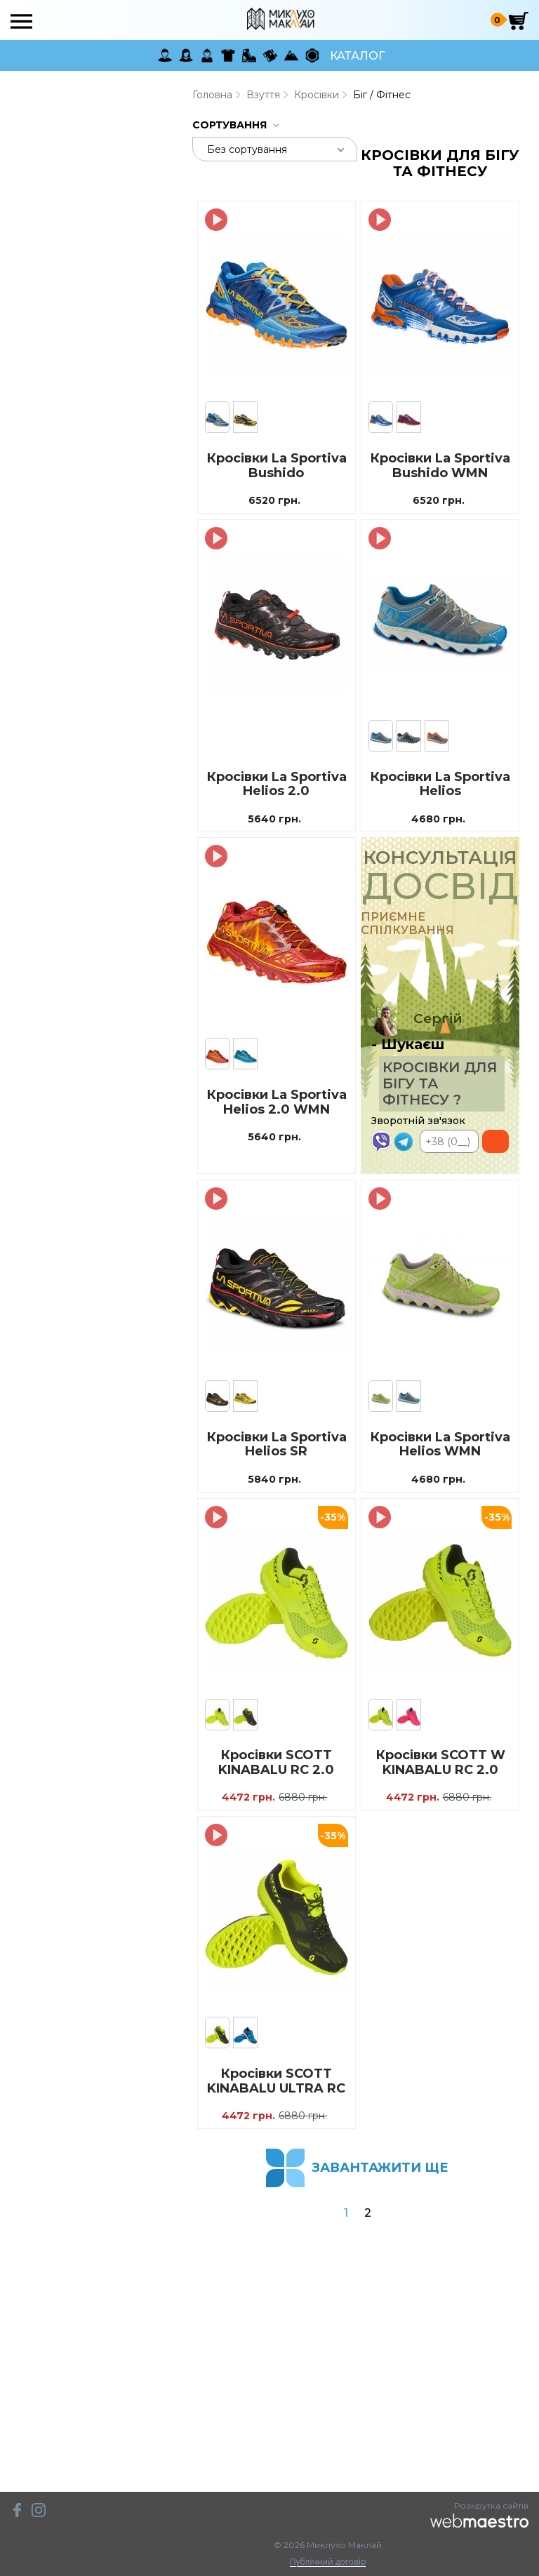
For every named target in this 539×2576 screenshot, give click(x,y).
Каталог (357, 55)
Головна (212, 94)
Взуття (263, 94)
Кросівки (316, 94)
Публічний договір (328, 2562)
